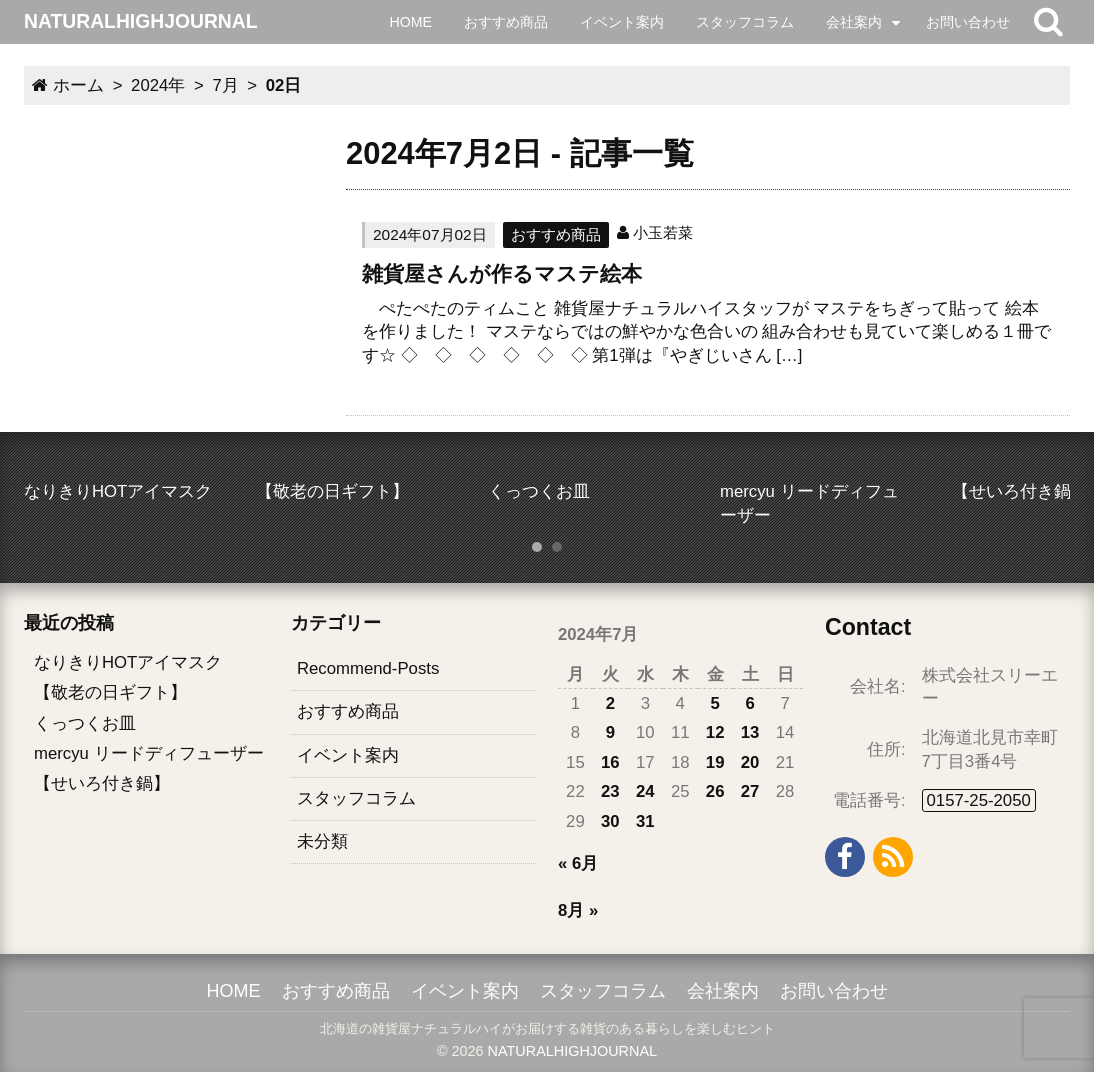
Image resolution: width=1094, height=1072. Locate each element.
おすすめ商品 (506, 22)
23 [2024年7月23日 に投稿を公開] (610, 791)
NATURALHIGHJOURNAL (572, 1051)
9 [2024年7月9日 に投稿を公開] (610, 732)
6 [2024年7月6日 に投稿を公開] (749, 703)
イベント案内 (622, 22)
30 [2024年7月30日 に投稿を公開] (610, 821)
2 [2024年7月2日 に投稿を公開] (610, 703)
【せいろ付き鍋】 (102, 783)
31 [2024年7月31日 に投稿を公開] (645, 821)
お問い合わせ (968, 22)
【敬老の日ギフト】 (110, 692)
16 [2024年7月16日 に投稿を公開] (610, 762)
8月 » (578, 910)
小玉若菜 (663, 232)
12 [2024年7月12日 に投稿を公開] (715, 732)
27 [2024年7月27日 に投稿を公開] (750, 791)
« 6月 (578, 863)
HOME (411, 22)
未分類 (322, 841)
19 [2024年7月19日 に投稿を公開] (715, 762)
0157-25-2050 (979, 800)
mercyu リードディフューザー (149, 753)
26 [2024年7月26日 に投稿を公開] (715, 791)
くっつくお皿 (85, 723)
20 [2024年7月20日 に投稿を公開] (750, 762)
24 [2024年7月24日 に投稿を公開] (645, 791)
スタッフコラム (745, 22)
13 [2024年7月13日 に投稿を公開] (750, 732)
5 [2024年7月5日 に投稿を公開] (715, 703)
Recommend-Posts (368, 668)
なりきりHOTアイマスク (128, 662)
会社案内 (854, 22)
